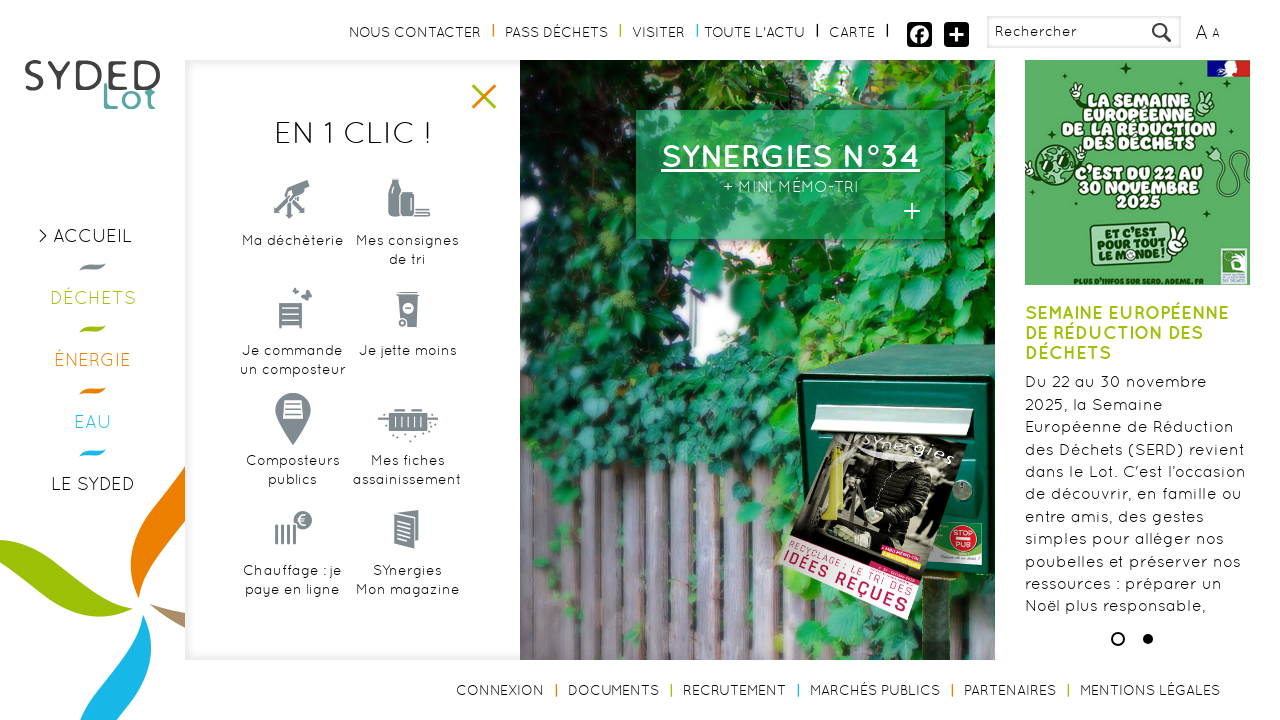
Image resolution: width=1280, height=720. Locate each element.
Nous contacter (415, 32)
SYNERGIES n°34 (790, 155)
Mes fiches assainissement (407, 470)
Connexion (500, 690)
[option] (590, 360)
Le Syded (93, 483)
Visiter (658, 32)
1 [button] (1118, 639)
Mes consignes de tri (407, 250)
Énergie (92, 359)
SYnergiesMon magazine (408, 580)
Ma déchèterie (293, 240)
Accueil (92, 235)
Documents (613, 690)
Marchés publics (875, 690)
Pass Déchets (556, 32)
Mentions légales (1150, 690)
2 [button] (1148, 639)
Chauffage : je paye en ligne (292, 580)
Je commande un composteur (293, 360)
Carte (852, 32)
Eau (93, 421)
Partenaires (1010, 690)
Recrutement (734, 690)
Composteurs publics (293, 470)
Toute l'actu (754, 32)
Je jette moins (408, 350)
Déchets (93, 297)
